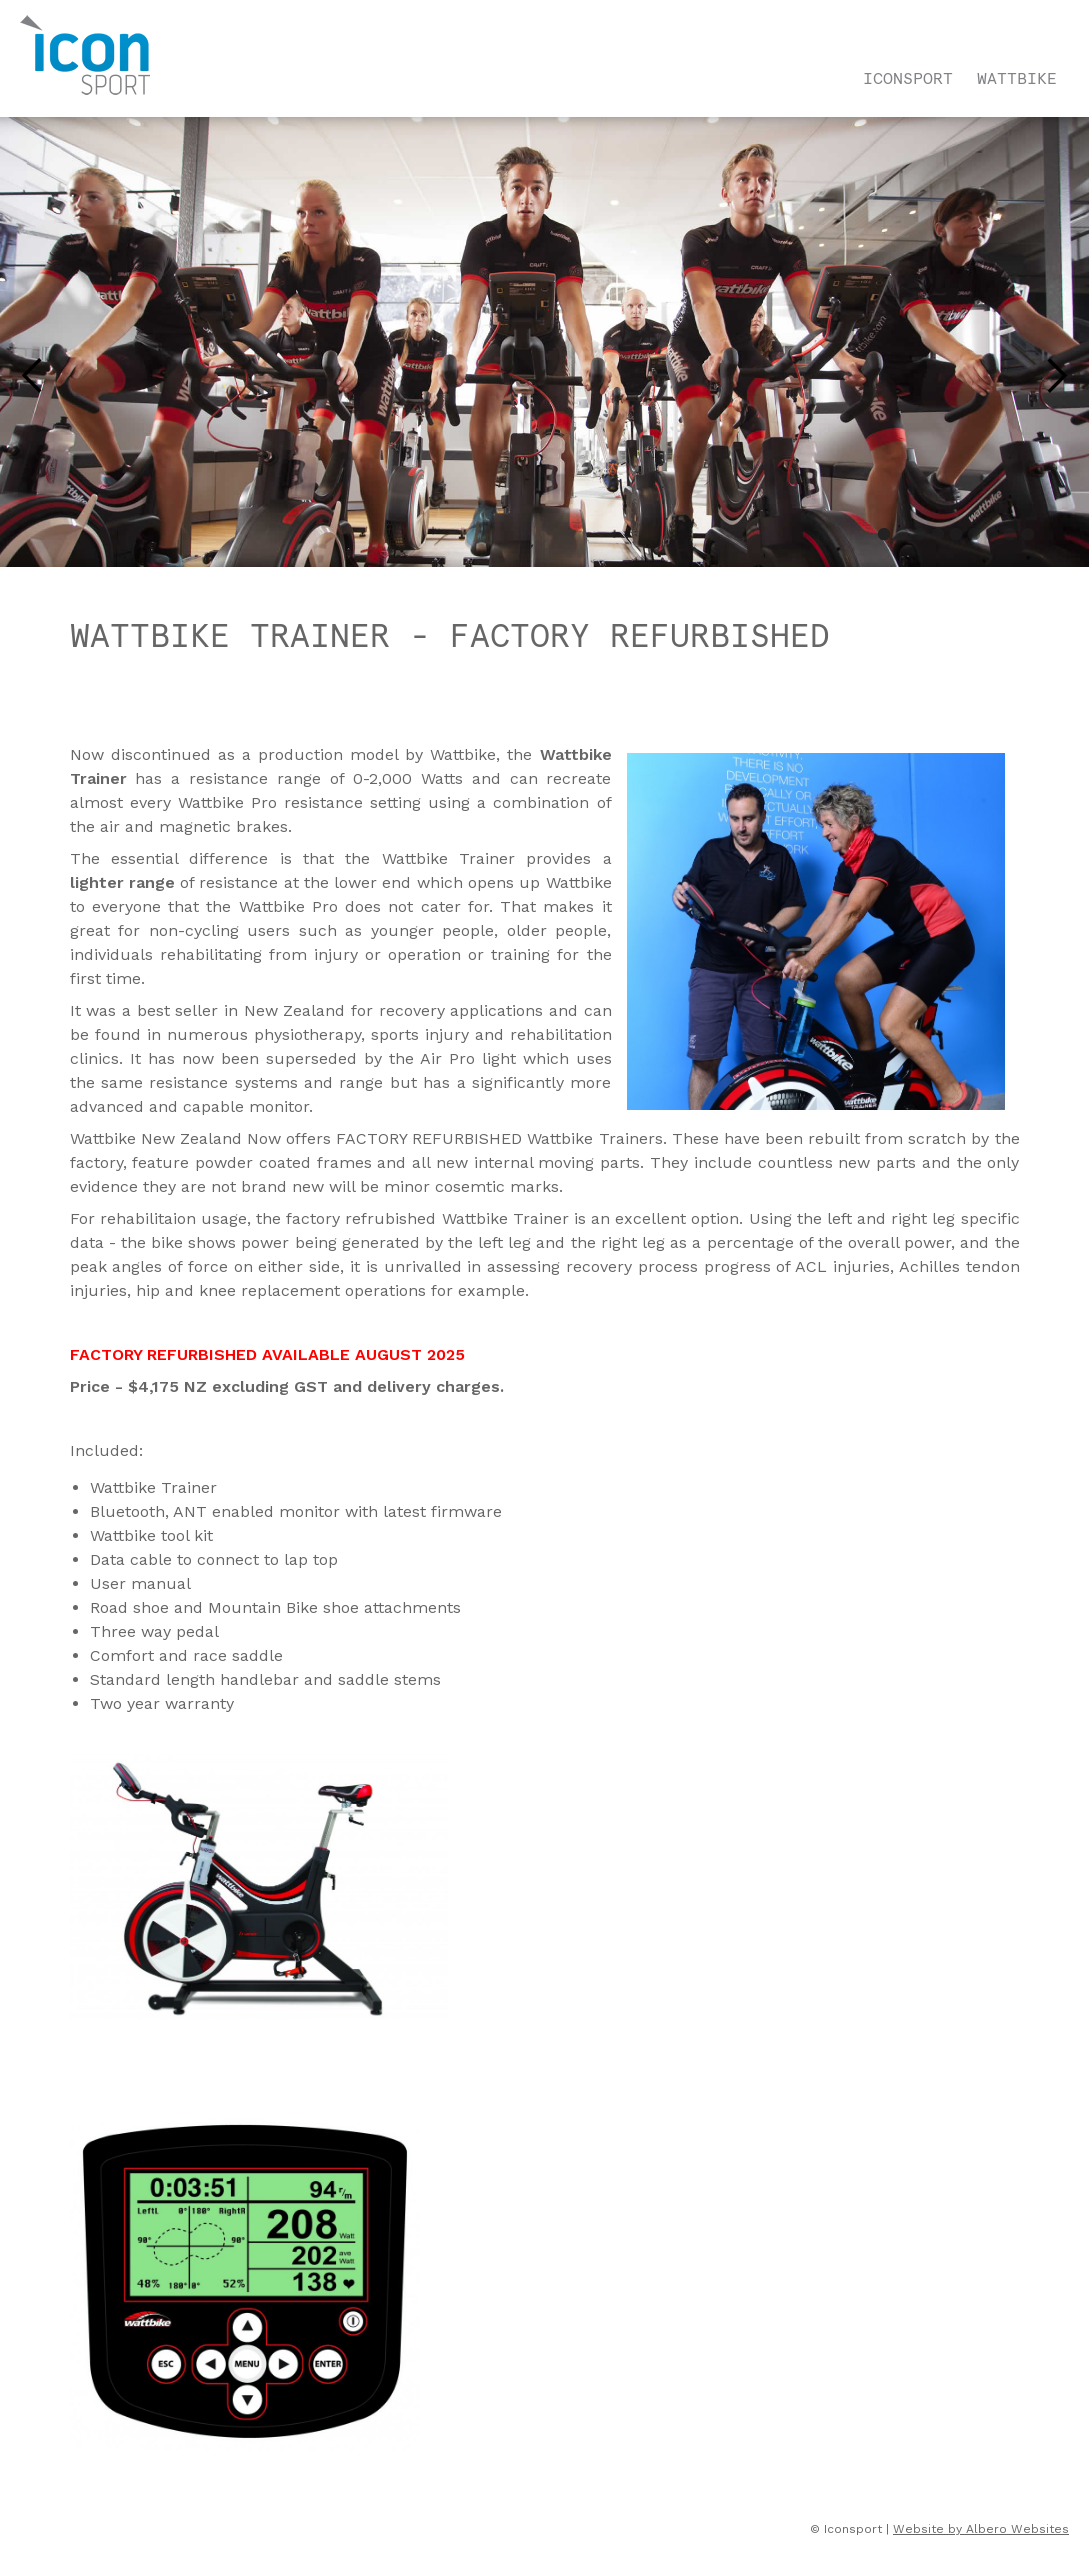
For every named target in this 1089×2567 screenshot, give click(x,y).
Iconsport (908, 78)
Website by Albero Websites (981, 2529)
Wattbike (1017, 78)
